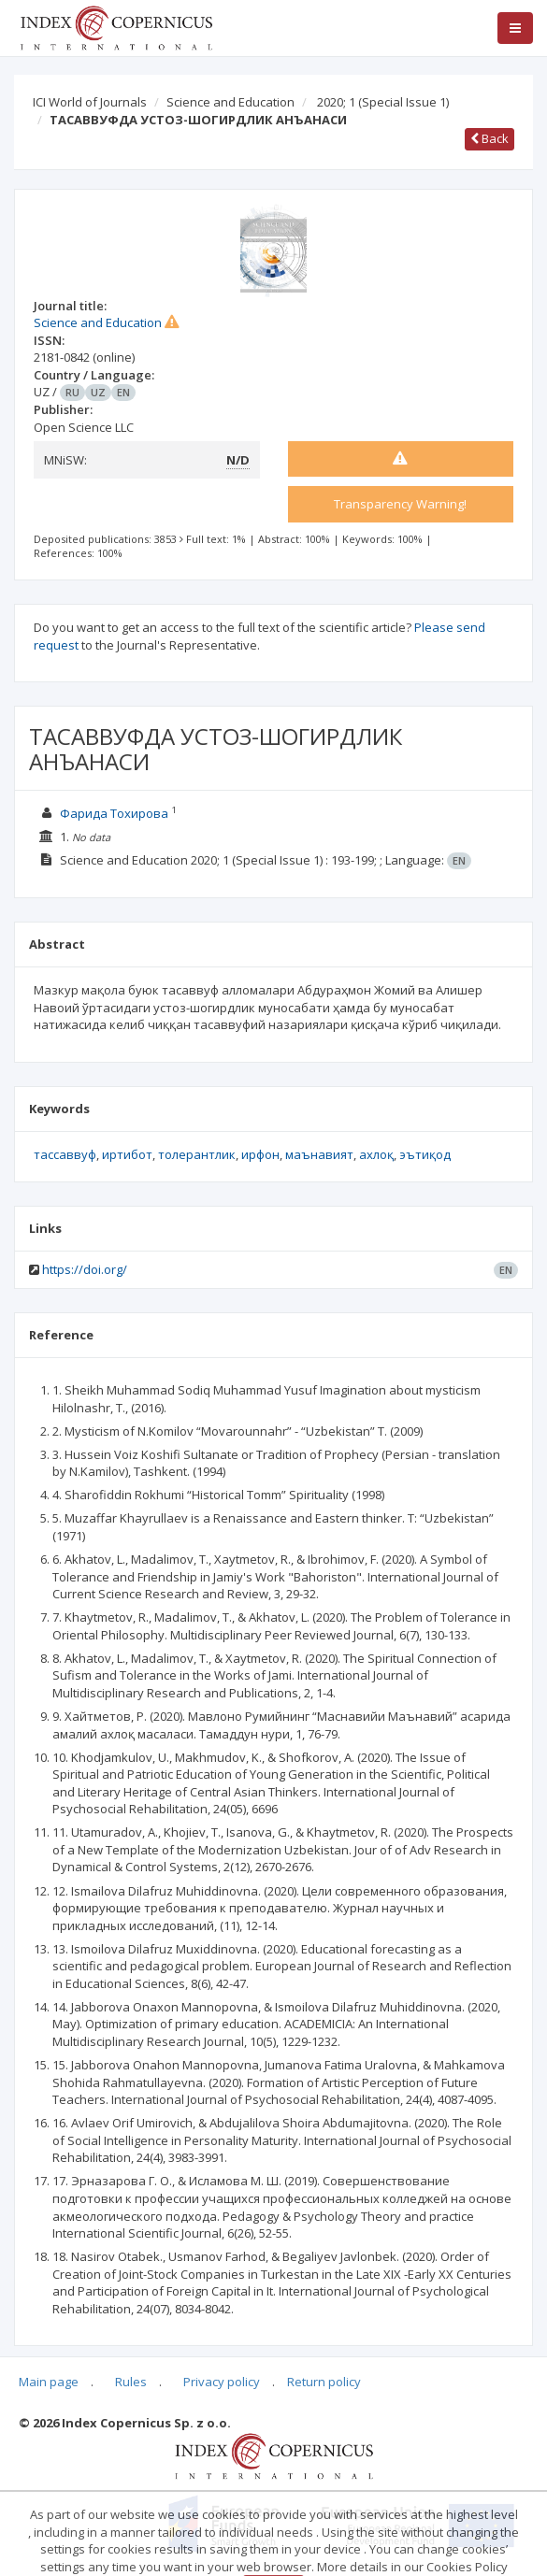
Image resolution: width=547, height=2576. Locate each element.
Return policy (324, 2381)
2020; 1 (383, 101)
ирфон (260, 1154)
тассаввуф (65, 1154)
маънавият (319, 1154)
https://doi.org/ (84, 1269)
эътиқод (425, 1154)
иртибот (127, 1154)
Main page (49, 2381)
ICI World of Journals (90, 101)
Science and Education (230, 101)
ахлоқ (376, 1154)
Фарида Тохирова (114, 813)
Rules (131, 2381)
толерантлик (197, 1154)
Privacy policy (221, 2381)
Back (489, 138)
